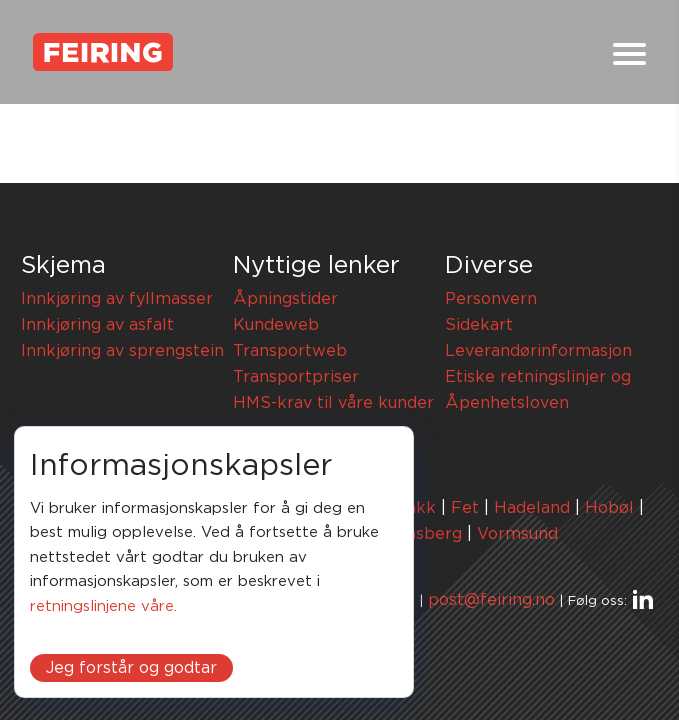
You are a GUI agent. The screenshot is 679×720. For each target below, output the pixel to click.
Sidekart (479, 325)
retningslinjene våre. (103, 606)
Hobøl (609, 508)
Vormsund (517, 534)
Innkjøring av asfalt (97, 325)
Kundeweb (276, 325)
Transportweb (290, 351)
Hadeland (532, 508)
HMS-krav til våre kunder (333, 403)
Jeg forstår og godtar (131, 668)
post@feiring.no (491, 600)
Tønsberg (424, 534)
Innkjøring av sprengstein (122, 351)
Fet (465, 508)
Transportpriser (296, 377)
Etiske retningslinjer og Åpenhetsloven (538, 390)
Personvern (491, 299)
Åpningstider (285, 299)
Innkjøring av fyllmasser (117, 299)
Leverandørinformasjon (538, 351)
